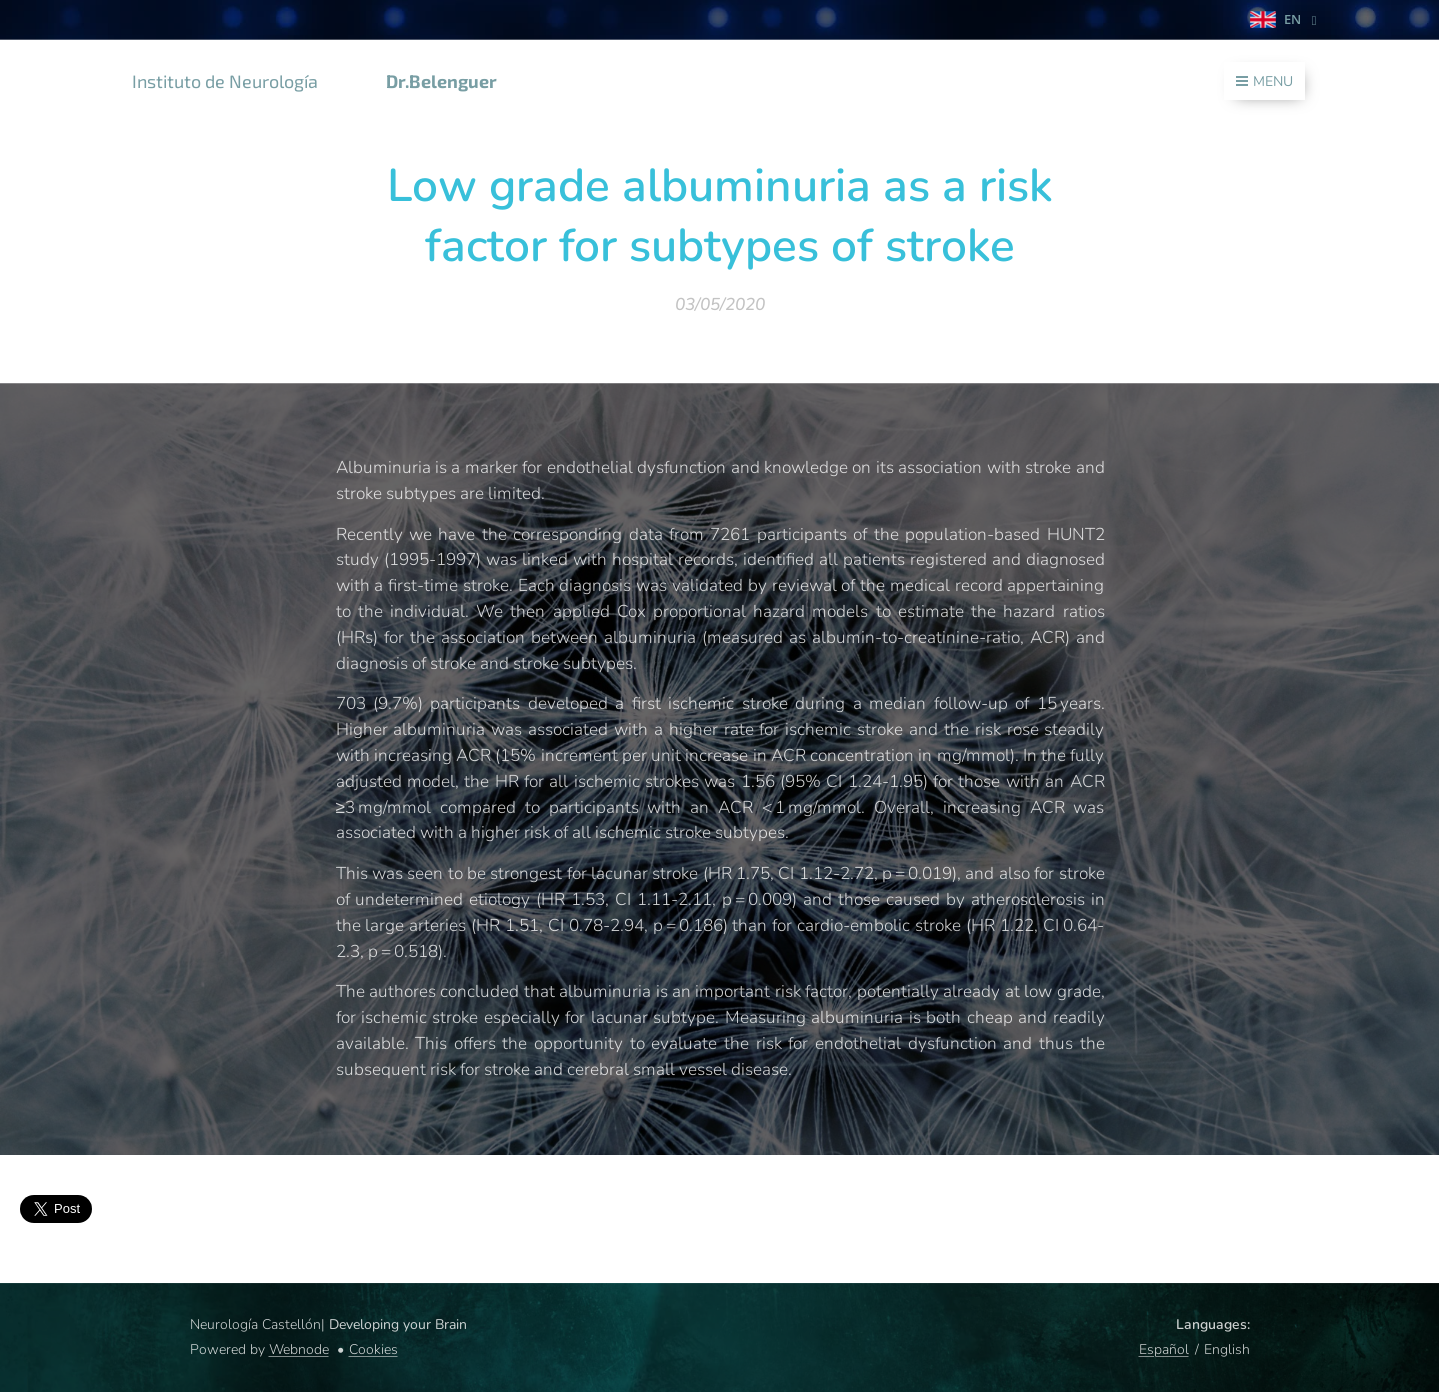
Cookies (373, 1349)
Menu (1264, 81)
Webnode (299, 1349)
